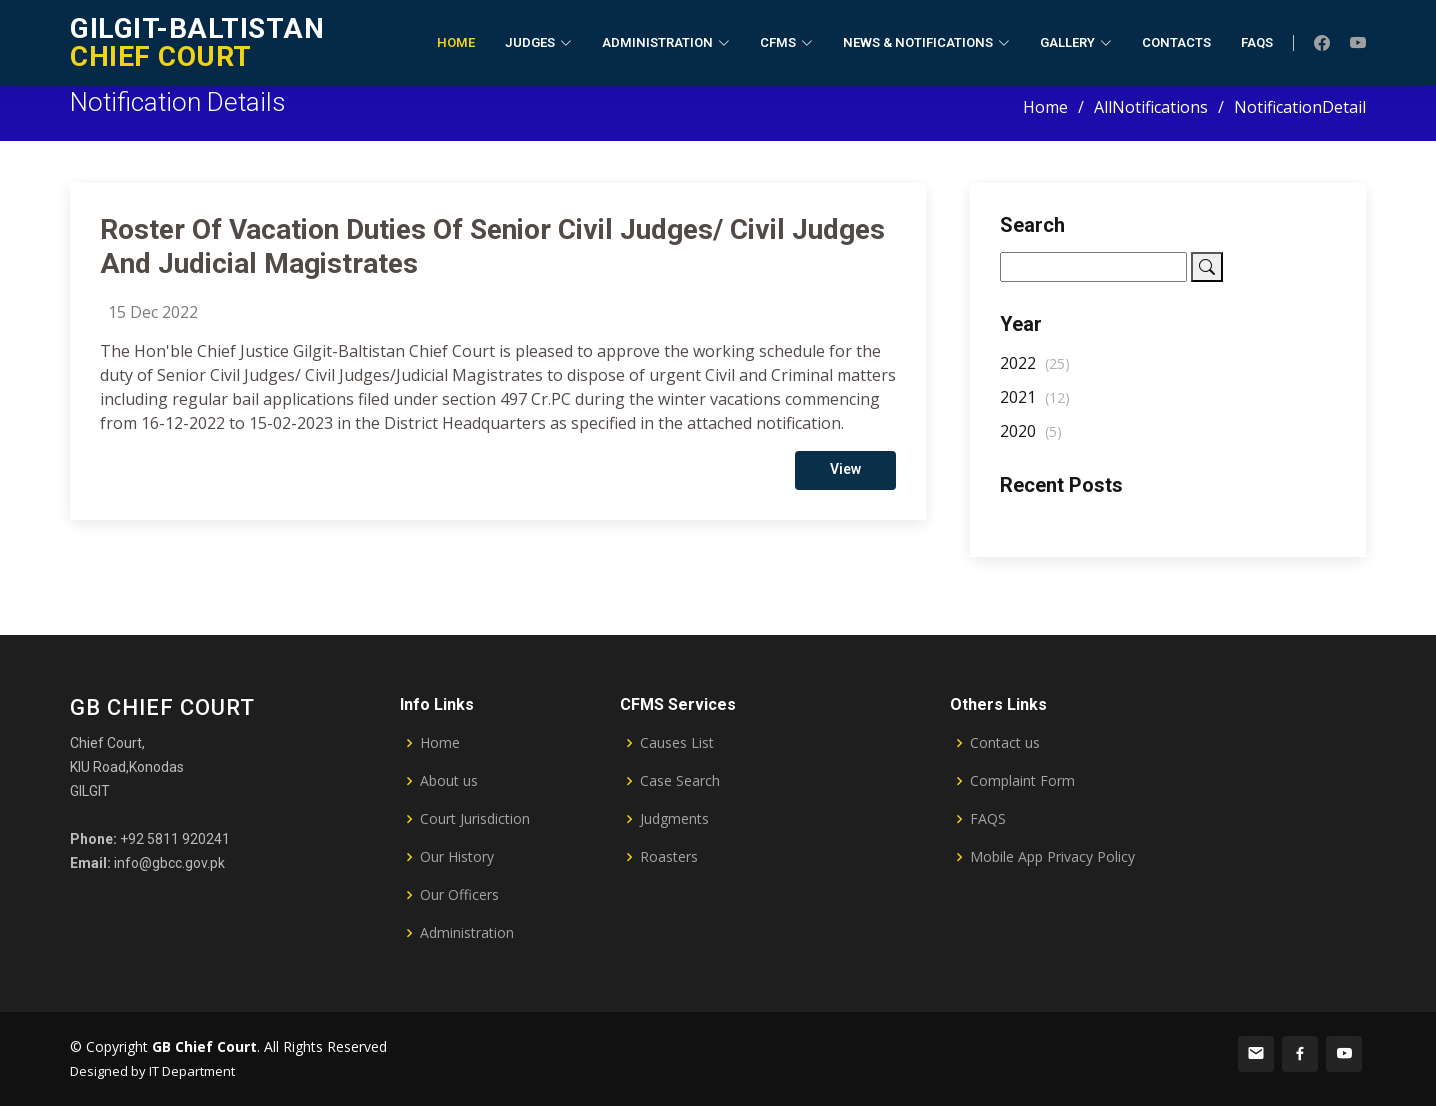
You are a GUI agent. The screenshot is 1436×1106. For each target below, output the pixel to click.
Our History (457, 857)
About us (449, 781)
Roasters (669, 857)
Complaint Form (1022, 781)
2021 (1035, 405)
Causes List (677, 743)
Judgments (674, 819)
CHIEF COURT (197, 42)
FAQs (1257, 42)
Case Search (680, 781)
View (845, 477)
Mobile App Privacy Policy (1052, 857)
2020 (1031, 439)
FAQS (988, 819)
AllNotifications (1151, 107)
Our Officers (459, 895)
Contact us (1005, 743)
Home (456, 42)
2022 (1035, 371)
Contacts (1176, 42)
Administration (467, 933)
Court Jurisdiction (475, 819)
